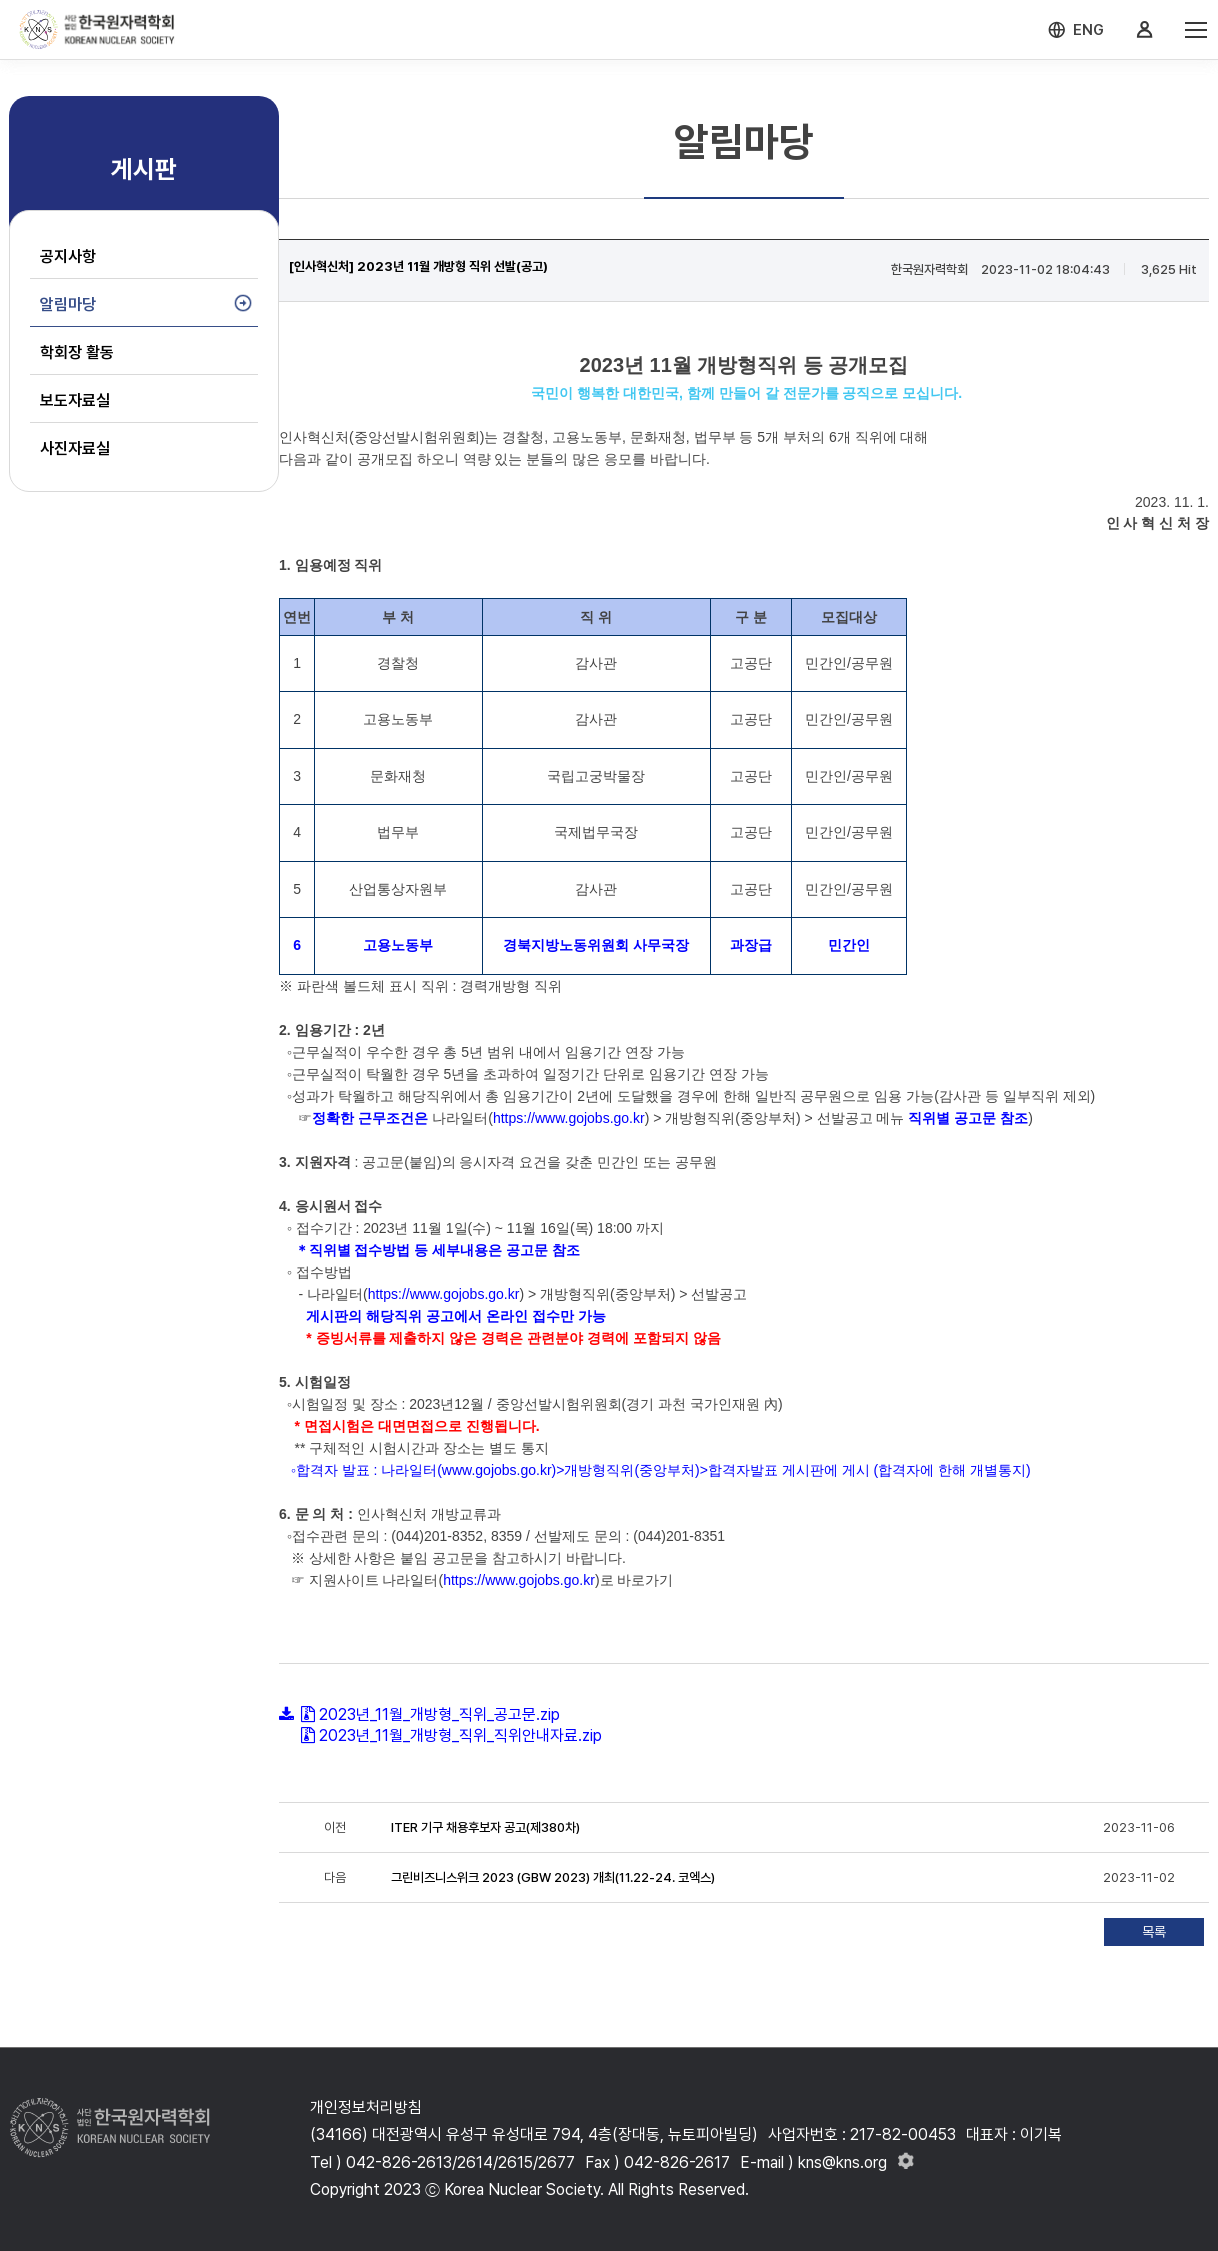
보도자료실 (75, 400)
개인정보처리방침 (366, 2107)
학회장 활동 (77, 352)
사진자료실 (75, 448)
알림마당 (68, 304)
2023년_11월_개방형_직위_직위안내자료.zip (460, 1735)
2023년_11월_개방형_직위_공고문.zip (439, 1714)
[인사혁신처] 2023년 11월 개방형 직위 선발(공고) (418, 266)
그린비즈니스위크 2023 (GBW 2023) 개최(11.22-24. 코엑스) (553, 1877)
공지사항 (68, 256)
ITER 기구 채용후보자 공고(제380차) (485, 1827)
